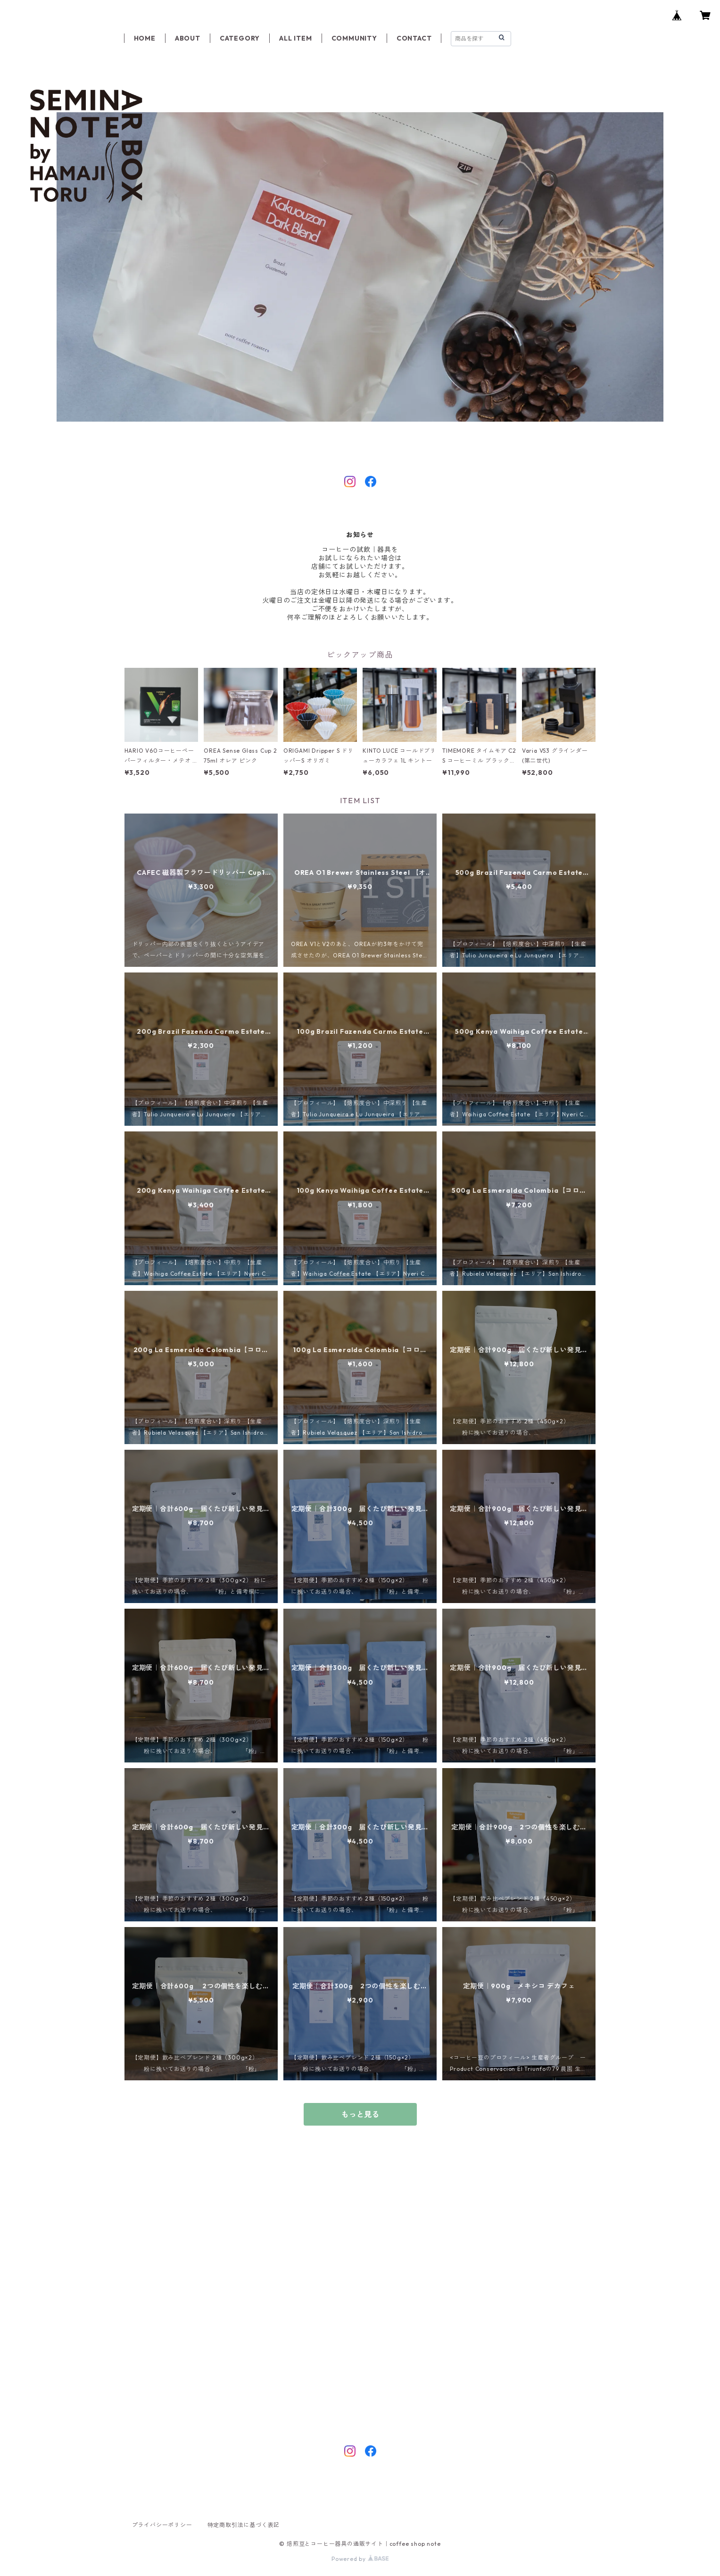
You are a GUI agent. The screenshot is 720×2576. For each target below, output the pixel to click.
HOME (145, 38)
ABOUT (187, 38)
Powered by (360, 2558)
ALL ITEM (295, 38)
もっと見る (360, 2114)
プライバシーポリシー (162, 2524)
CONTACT (414, 38)
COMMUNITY (354, 38)
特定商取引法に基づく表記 (243, 2524)
